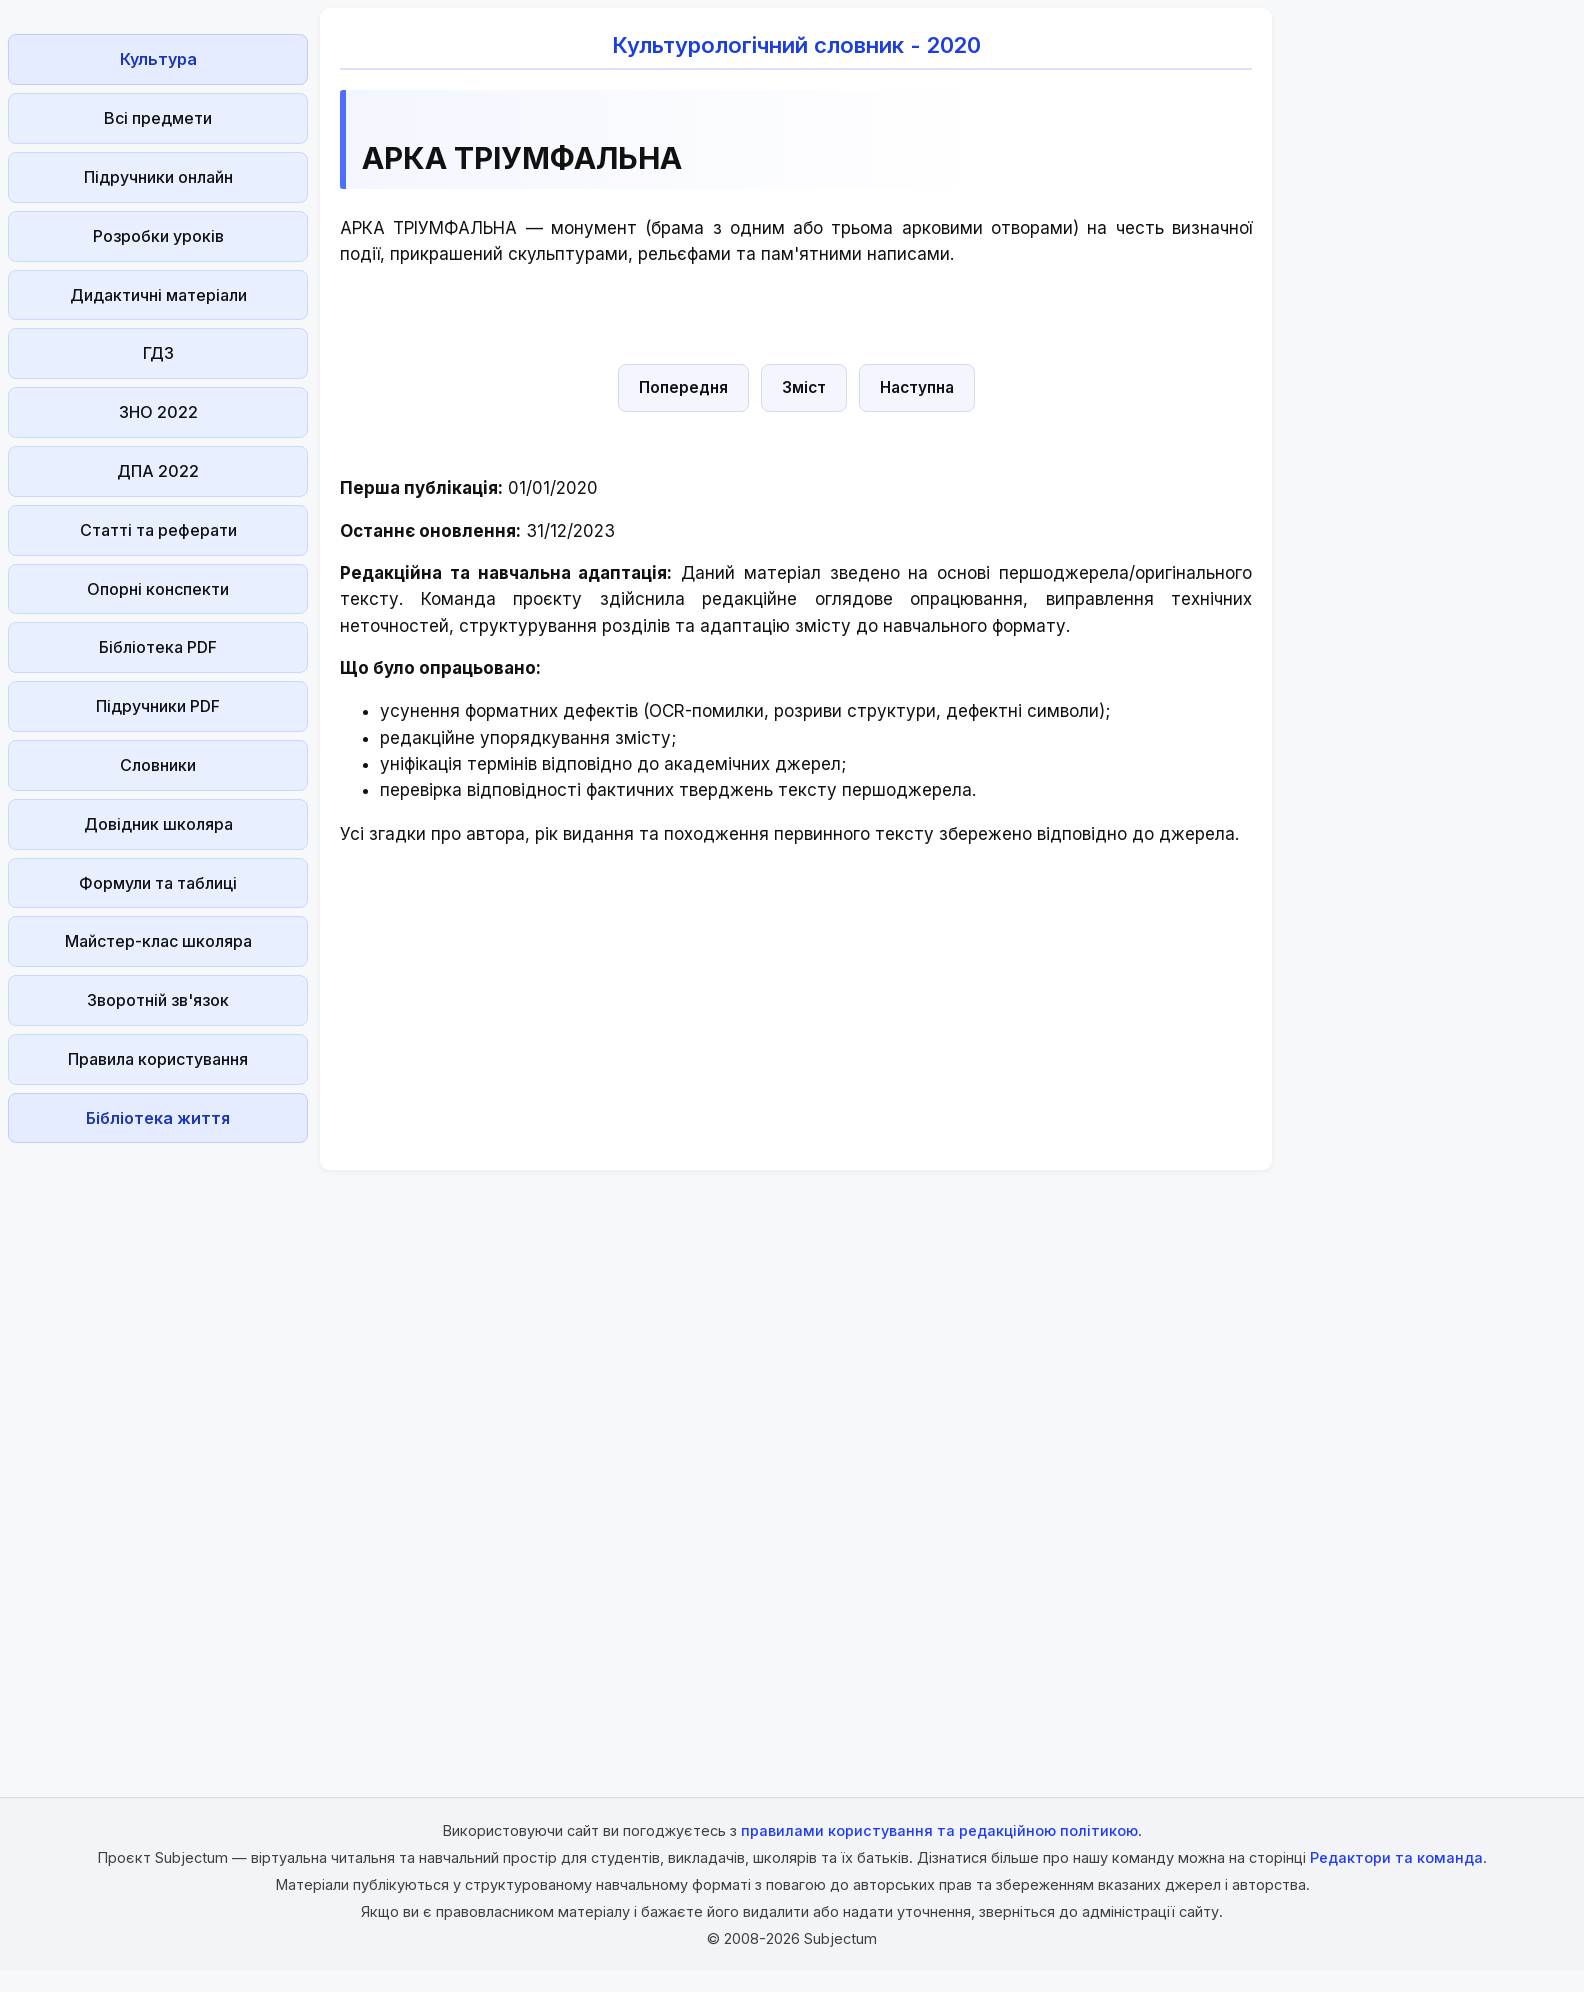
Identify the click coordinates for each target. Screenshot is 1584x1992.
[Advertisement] (158, 1451)
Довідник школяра (158, 824)
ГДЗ (158, 353)
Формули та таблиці (158, 883)
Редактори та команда (1396, 1857)
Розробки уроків (158, 236)
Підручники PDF (158, 706)
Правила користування (158, 1059)
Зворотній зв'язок (158, 1000)
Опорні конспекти (158, 589)
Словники (158, 765)
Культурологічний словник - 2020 (796, 45)
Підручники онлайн (158, 177)
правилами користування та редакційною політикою (939, 1830)
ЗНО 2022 (158, 412)
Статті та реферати (158, 530)
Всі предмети (158, 118)
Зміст (804, 387)
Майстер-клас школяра (158, 941)
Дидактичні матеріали (158, 295)
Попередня (683, 387)
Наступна (917, 387)
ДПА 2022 (158, 471)
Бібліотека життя (158, 1118)
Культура (158, 59)
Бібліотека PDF (158, 647)
